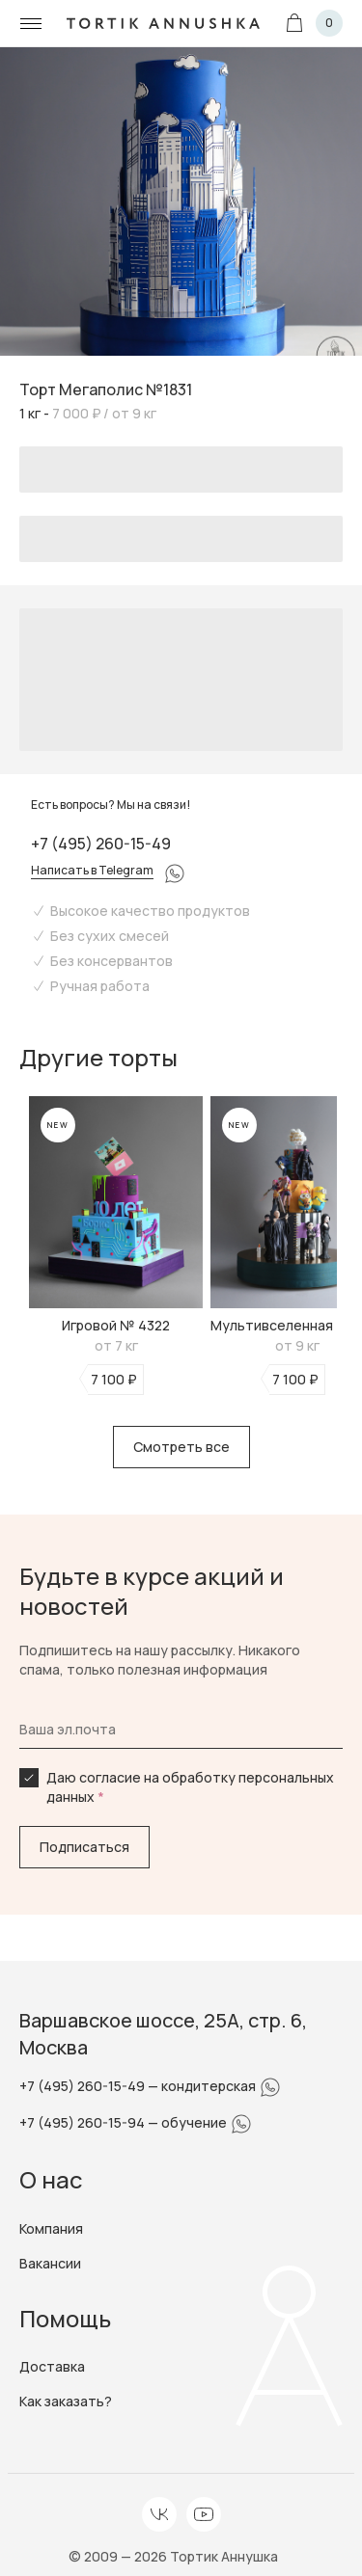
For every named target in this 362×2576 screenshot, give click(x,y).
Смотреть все (181, 1446)
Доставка (52, 2366)
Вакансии (50, 2263)
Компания (51, 2228)
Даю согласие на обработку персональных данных (190, 1787)
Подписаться (84, 1847)
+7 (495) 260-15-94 (83, 2122)
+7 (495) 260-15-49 (101, 843)
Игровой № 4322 (116, 1325)
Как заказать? (65, 2401)
